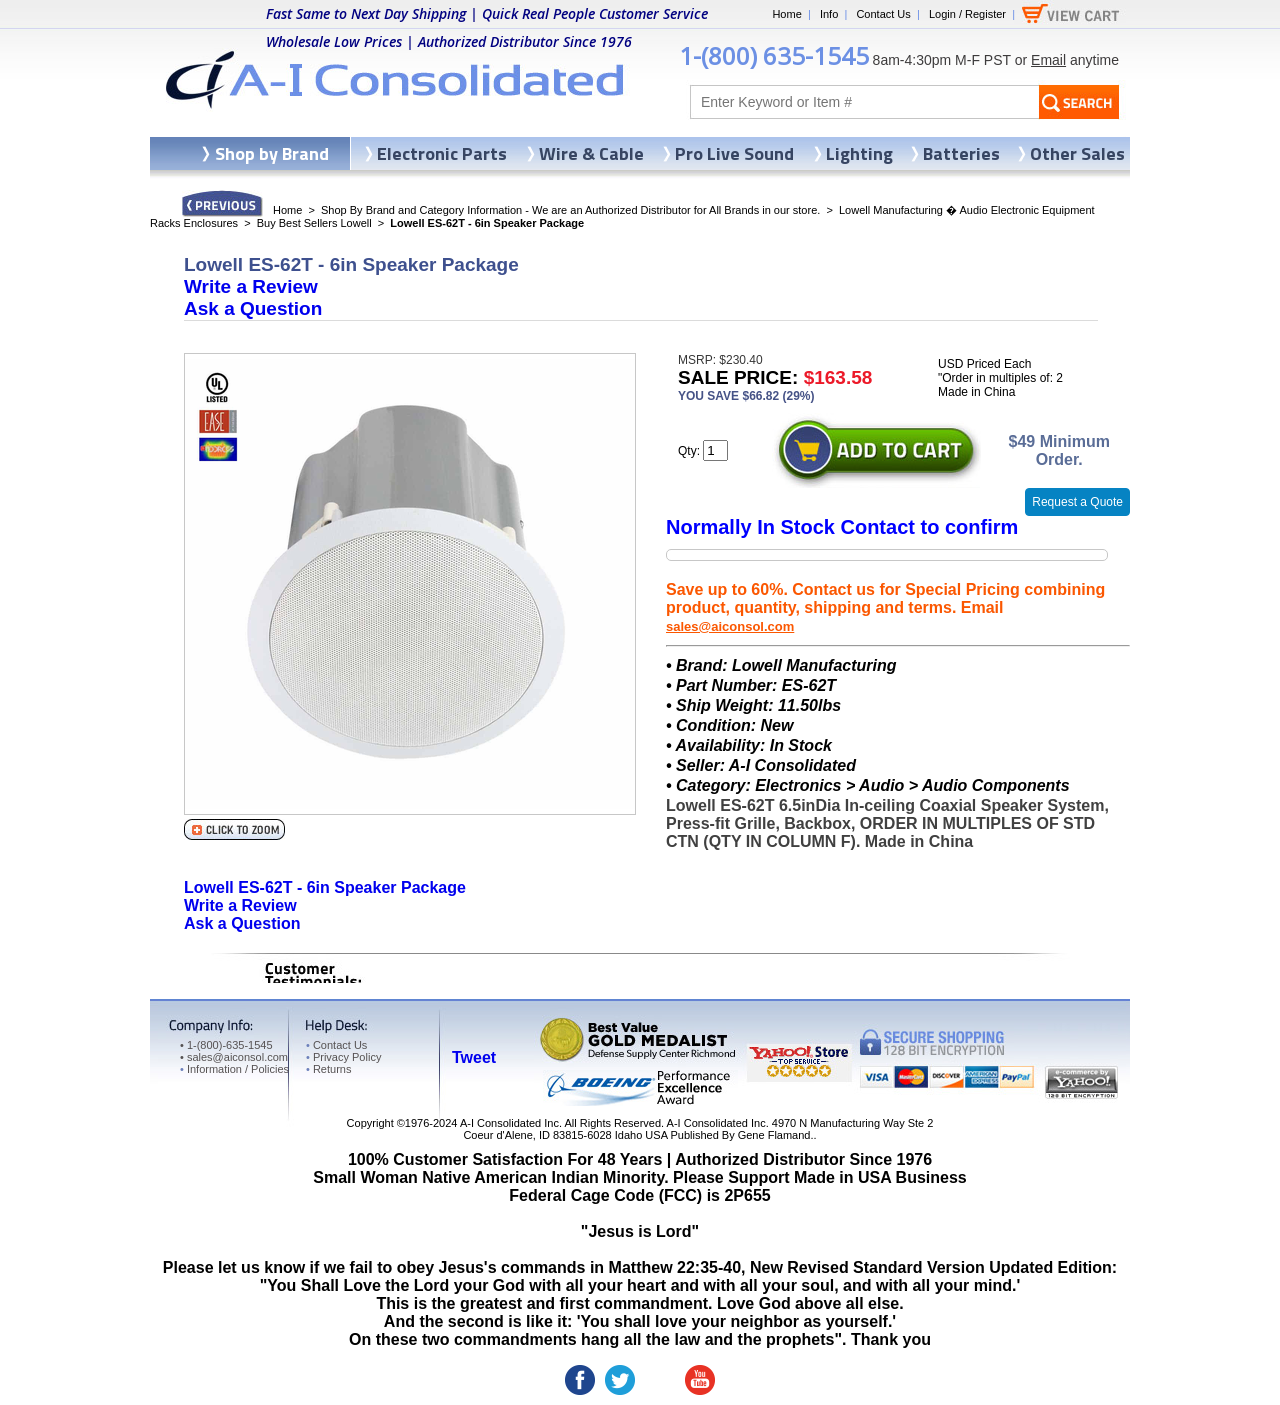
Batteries (961, 153)
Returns (328, 1069)
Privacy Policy (343, 1057)
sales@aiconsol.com (730, 626)
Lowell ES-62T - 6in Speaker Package (325, 887)
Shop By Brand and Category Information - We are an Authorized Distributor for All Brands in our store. (570, 210)
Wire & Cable (591, 153)
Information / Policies (234, 1069)
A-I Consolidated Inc (509, 1123)
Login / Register (967, 14)
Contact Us (883, 14)
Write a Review (251, 286)
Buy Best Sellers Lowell (314, 223)
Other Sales (1077, 153)
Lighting (859, 153)
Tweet (474, 1057)
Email (1048, 60)
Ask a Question (253, 308)
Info (829, 14)
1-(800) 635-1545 (774, 55)
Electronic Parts (442, 153)
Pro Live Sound (734, 153)
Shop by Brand (272, 153)
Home (786, 14)
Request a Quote (1077, 502)
